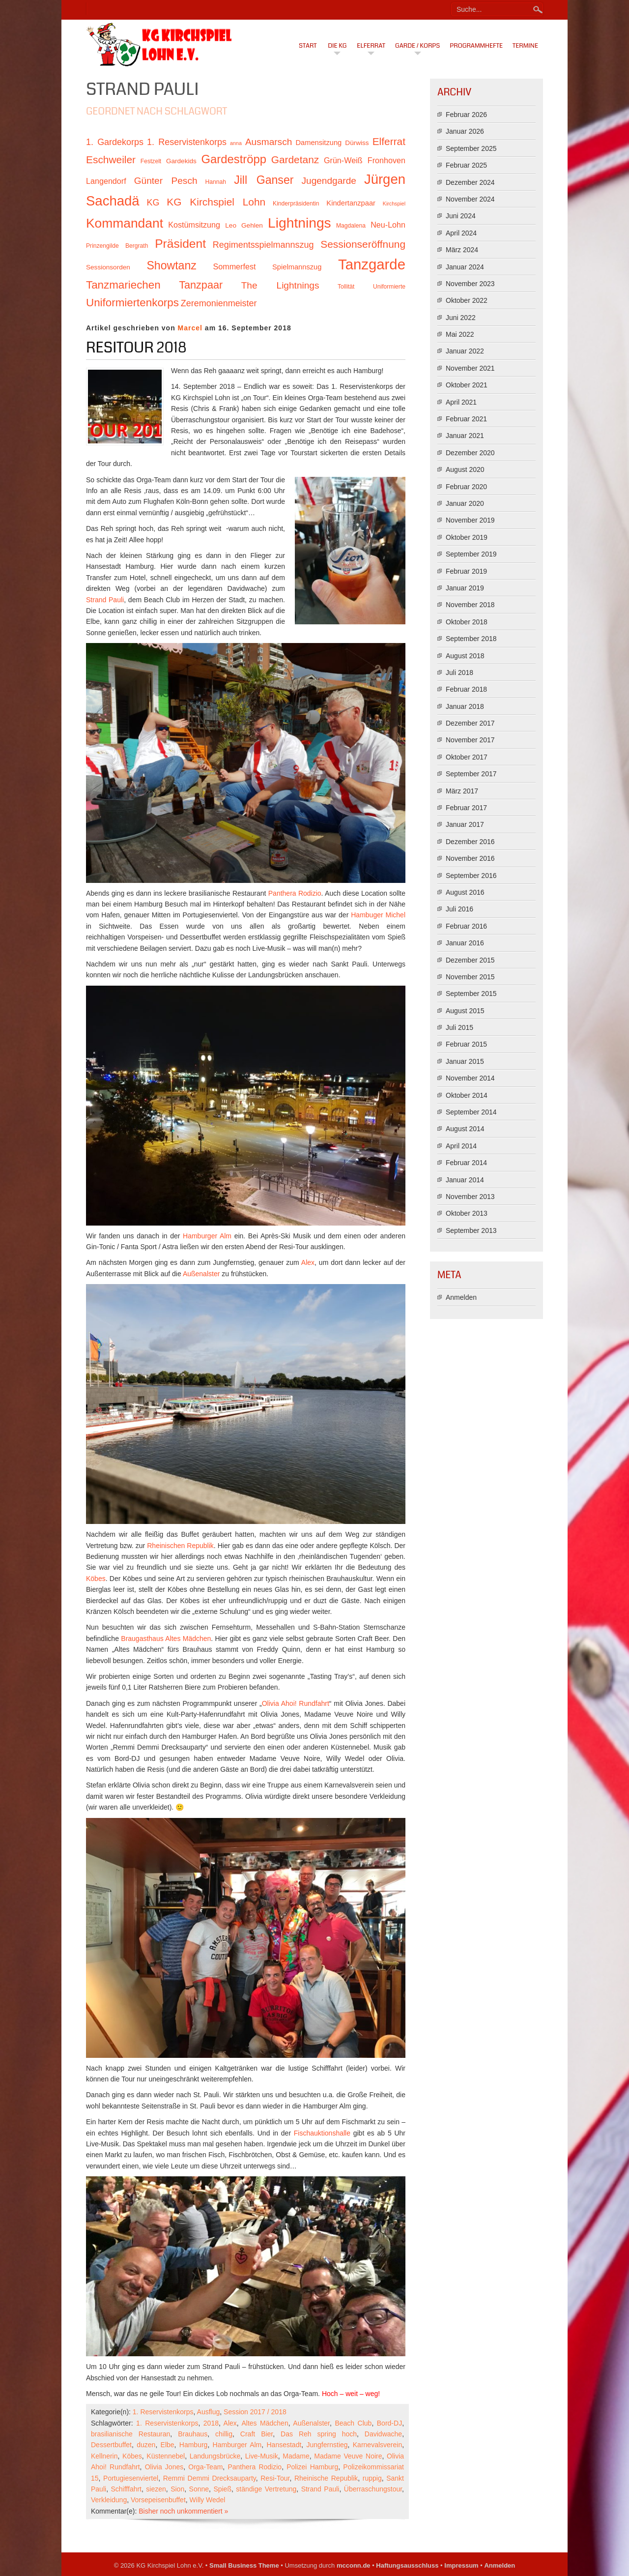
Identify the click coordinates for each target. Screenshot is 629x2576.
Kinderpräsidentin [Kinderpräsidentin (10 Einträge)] (296, 203)
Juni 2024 (461, 216)
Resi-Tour (274, 2478)
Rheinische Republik (326, 2478)
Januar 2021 (465, 435)
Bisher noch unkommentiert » (183, 2511)
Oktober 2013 (466, 1213)
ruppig (372, 2478)
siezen (156, 2489)
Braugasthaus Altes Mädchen (166, 1638)
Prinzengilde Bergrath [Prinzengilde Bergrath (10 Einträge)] (117, 245)
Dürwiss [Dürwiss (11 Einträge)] (357, 142)
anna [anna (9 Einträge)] (236, 143)
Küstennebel (165, 2456)
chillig (223, 2434)
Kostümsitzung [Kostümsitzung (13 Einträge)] (194, 224)
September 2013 (471, 1230)
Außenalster (201, 1274)
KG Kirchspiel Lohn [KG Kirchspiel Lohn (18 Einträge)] (216, 201)
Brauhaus (192, 2434)
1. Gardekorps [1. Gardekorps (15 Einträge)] (114, 142)
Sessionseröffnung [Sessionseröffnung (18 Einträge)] (362, 244)
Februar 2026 (466, 114)
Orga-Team (205, 2467)
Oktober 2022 (466, 300)
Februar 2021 (466, 419)
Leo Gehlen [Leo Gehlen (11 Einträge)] (244, 225)
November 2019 (470, 520)
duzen (146, 2445)
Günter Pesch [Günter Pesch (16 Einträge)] (166, 181)
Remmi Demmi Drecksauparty (209, 2478)
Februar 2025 (466, 165)
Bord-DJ (389, 2423)
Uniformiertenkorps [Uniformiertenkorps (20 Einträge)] (132, 302)
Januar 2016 (465, 943)
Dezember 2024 (470, 182)
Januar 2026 (465, 131)
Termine (525, 45)
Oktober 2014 (466, 1095)
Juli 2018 (459, 672)
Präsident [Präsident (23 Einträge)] (180, 243)
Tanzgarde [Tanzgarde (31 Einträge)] (371, 264)
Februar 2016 (466, 926)
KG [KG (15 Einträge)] (152, 202)
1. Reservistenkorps (163, 2412)
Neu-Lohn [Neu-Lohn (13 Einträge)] (388, 224)
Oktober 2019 (466, 537)
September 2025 (471, 148)
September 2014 (471, 1112)
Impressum (461, 2565)
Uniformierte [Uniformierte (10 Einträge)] (389, 286)
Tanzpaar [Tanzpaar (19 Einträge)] (201, 285)
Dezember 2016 (470, 842)
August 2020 (465, 469)
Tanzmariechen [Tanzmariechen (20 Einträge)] (123, 285)
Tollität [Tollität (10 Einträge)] (346, 286)
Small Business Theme (244, 2565)
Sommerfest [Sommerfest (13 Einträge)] (234, 266)
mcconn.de (354, 2565)
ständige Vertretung (266, 2489)
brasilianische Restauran (130, 2434)
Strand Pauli (105, 600)
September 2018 (471, 639)
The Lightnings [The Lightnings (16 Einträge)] (280, 285)
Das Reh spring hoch (319, 2434)
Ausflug (208, 2412)
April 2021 (461, 402)
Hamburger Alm (207, 1236)
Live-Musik (261, 2456)
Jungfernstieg (327, 2445)
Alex (307, 1262)
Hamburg (193, 2445)
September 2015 (471, 993)
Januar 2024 (465, 267)
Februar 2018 (466, 689)
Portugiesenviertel (130, 2478)
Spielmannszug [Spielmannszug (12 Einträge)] (296, 267)
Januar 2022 (465, 351)
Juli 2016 (459, 909)
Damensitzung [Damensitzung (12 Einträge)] (318, 142)
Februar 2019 (466, 571)
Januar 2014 (465, 1180)
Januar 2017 (465, 824)
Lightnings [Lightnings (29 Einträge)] (299, 223)
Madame (296, 2456)
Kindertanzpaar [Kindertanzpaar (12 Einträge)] (350, 203)
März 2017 (462, 791)
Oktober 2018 (466, 622)
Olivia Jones (164, 2467)
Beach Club (353, 2423)
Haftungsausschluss (407, 2565)
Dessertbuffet (111, 2445)
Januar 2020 (465, 503)
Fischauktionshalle (322, 2133)
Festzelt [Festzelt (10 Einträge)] (151, 161)
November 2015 (470, 977)
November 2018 (470, 605)
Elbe (167, 2445)
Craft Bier (256, 2434)
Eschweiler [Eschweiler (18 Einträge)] (111, 159)
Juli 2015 (459, 1027)
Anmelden (461, 1297)
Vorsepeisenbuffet (158, 2500)
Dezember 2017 (470, 723)
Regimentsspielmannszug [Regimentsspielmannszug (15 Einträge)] (263, 245)
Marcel (190, 328)
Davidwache (383, 2434)
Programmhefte (476, 45)
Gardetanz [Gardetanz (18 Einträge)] (295, 159)
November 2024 (470, 199)
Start (308, 45)
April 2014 (461, 1146)
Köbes (96, 1578)
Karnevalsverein (377, 2445)
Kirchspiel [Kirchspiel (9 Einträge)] (394, 203)
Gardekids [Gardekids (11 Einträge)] (181, 161)
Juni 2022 (461, 318)
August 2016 (465, 892)
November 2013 (470, 1196)
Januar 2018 (465, 706)
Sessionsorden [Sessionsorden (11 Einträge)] (108, 267)
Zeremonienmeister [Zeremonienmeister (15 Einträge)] (219, 303)
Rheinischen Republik (180, 1546)
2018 (211, 2423)
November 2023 (470, 284)
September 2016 (471, 875)
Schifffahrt (126, 2489)
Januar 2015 (465, 1061)
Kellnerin (104, 2456)
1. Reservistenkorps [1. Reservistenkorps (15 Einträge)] (187, 142)
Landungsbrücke (215, 2456)
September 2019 (471, 554)
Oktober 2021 (466, 385)
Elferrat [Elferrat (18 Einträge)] (388, 141)
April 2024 (461, 233)
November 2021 (470, 368)
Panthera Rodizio (294, 893)
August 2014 (465, 1129)
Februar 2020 (466, 487)
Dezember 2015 (470, 960)
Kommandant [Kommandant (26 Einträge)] (124, 223)
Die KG (337, 45)
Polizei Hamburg (312, 2467)
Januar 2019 (465, 588)
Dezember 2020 (470, 453)
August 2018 (465, 656)
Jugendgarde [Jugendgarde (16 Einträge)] (328, 181)
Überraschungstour (373, 2489)
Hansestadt (283, 2445)
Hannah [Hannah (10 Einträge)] (215, 181)
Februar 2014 (466, 1163)
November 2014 (470, 1078)
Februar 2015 (466, 1044)
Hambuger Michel (378, 915)
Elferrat (371, 45)
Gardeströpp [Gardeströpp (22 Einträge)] (233, 159)
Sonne (199, 2489)
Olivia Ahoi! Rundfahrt (295, 1703)
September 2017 (471, 774)
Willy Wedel (208, 2500)
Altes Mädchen (264, 2423)
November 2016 (470, 858)
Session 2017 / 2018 (255, 2412)
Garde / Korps (417, 45)
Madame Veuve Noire (348, 2456)
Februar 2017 (466, 808)
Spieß (222, 2489)
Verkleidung (109, 2500)
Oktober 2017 (466, 757)
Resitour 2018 (136, 347)
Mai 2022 (460, 334)
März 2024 (462, 250)
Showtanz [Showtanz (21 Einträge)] (171, 265)
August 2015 (465, 1011)
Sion (177, 2489)
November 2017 (470, 740)
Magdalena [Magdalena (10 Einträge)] (351, 225)
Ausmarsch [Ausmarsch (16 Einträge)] (268, 142)
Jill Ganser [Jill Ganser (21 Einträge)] (263, 180)
